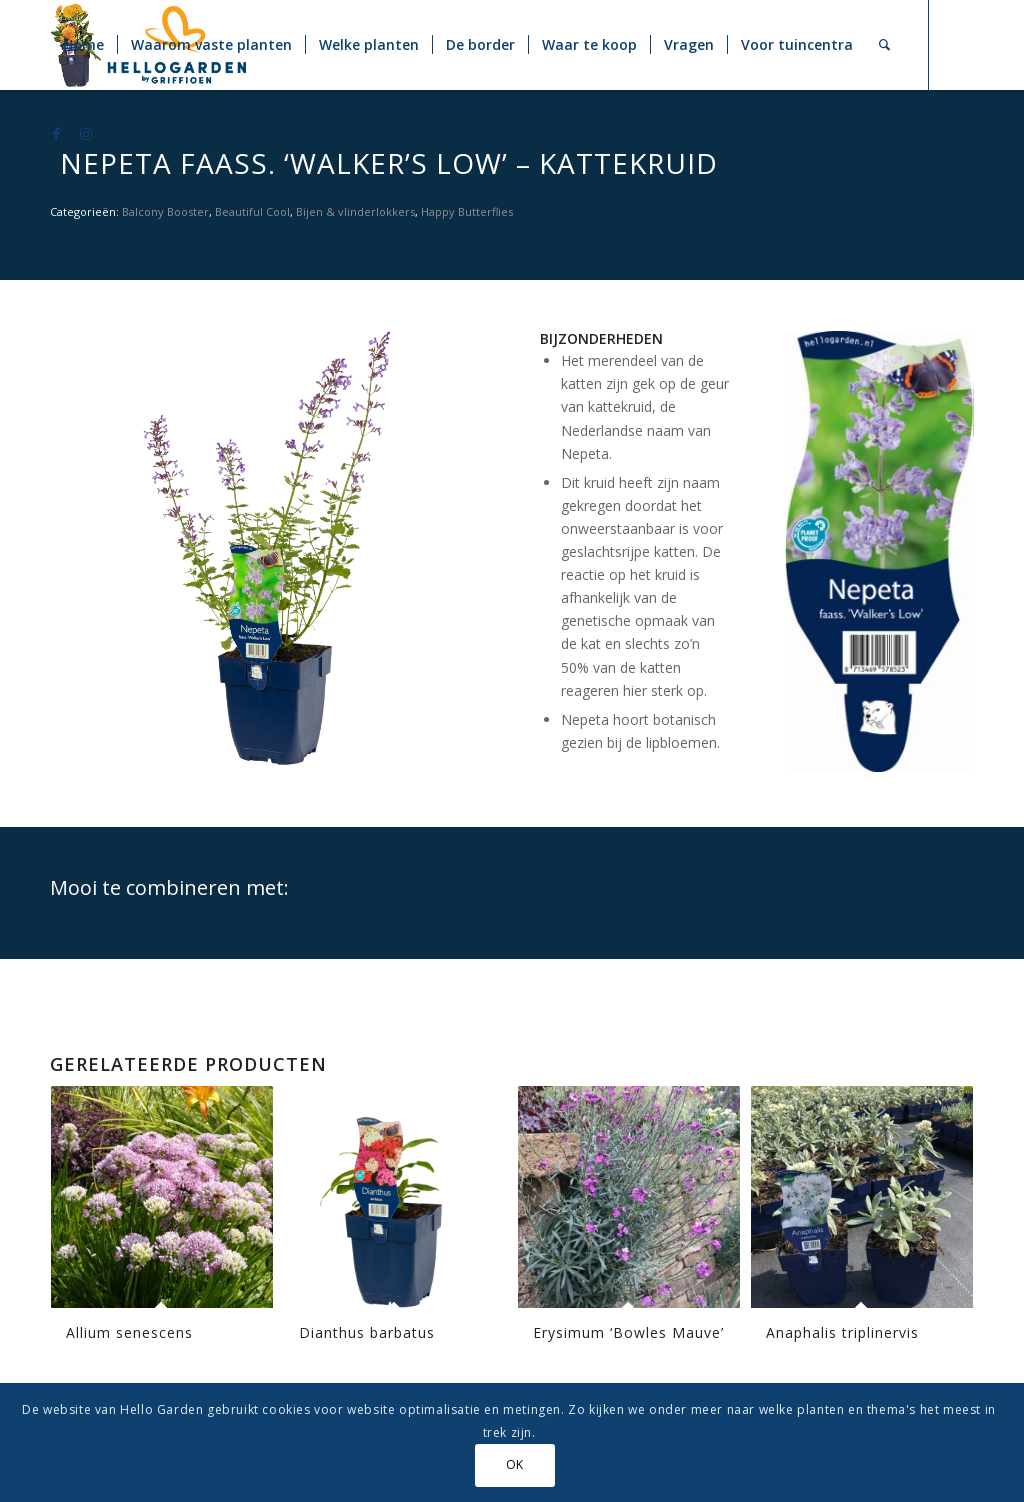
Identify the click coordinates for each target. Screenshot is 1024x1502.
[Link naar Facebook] (56, 134)
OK (515, 1464)
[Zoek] (884, 45)
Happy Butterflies (467, 211)
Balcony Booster (165, 211)
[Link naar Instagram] (86, 134)
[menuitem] (83, 45)
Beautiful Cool (252, 211)
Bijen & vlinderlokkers (355, 211)
